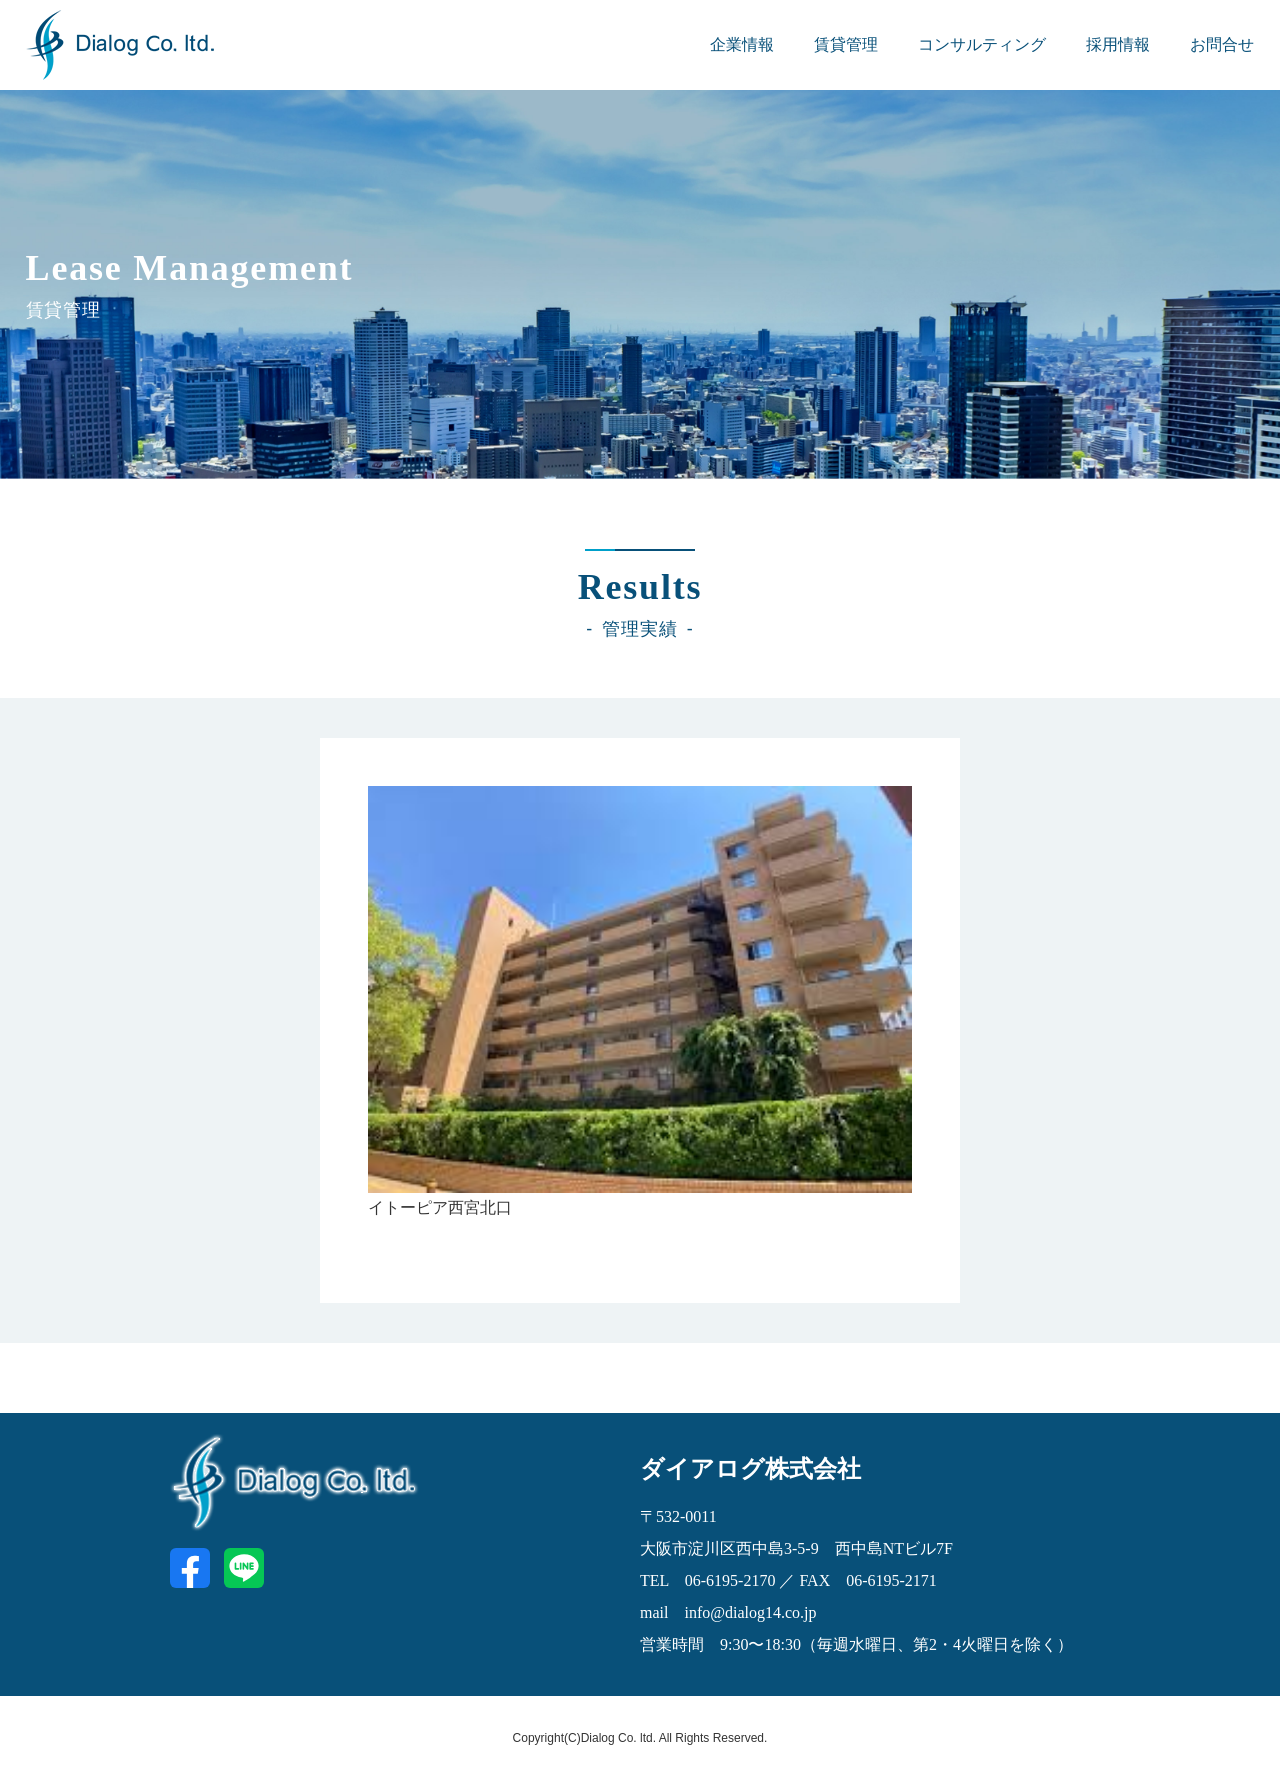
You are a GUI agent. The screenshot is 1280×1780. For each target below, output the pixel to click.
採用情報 (1118, 44)
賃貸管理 (846, 44)
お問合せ (1222, 44)
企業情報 (742, 44)
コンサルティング (982, 44)
